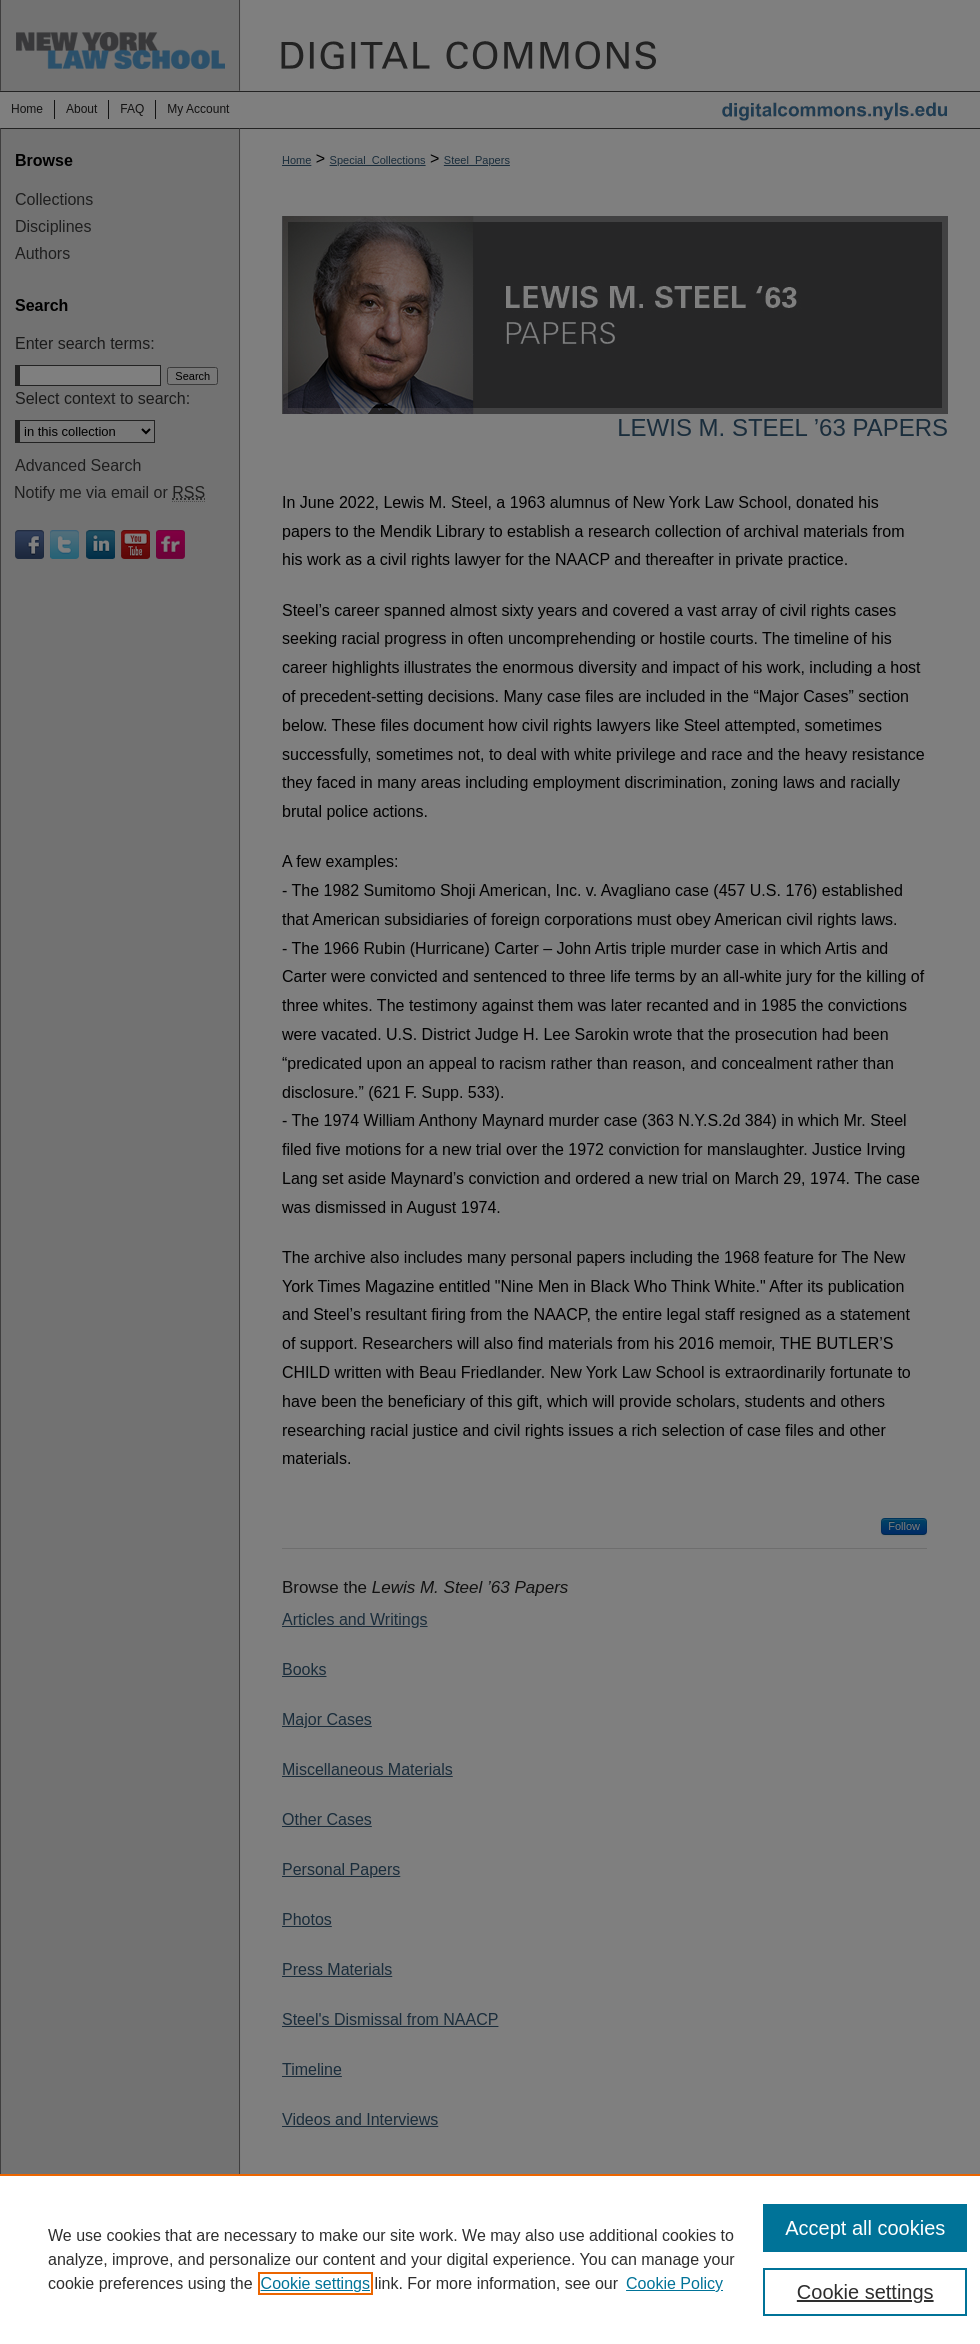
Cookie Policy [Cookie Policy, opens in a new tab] (674, 2283)
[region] (490, 2259)
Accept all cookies (865, 2228)
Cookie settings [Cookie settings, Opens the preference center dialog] (865, 2292)
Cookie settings (315, 2283)
